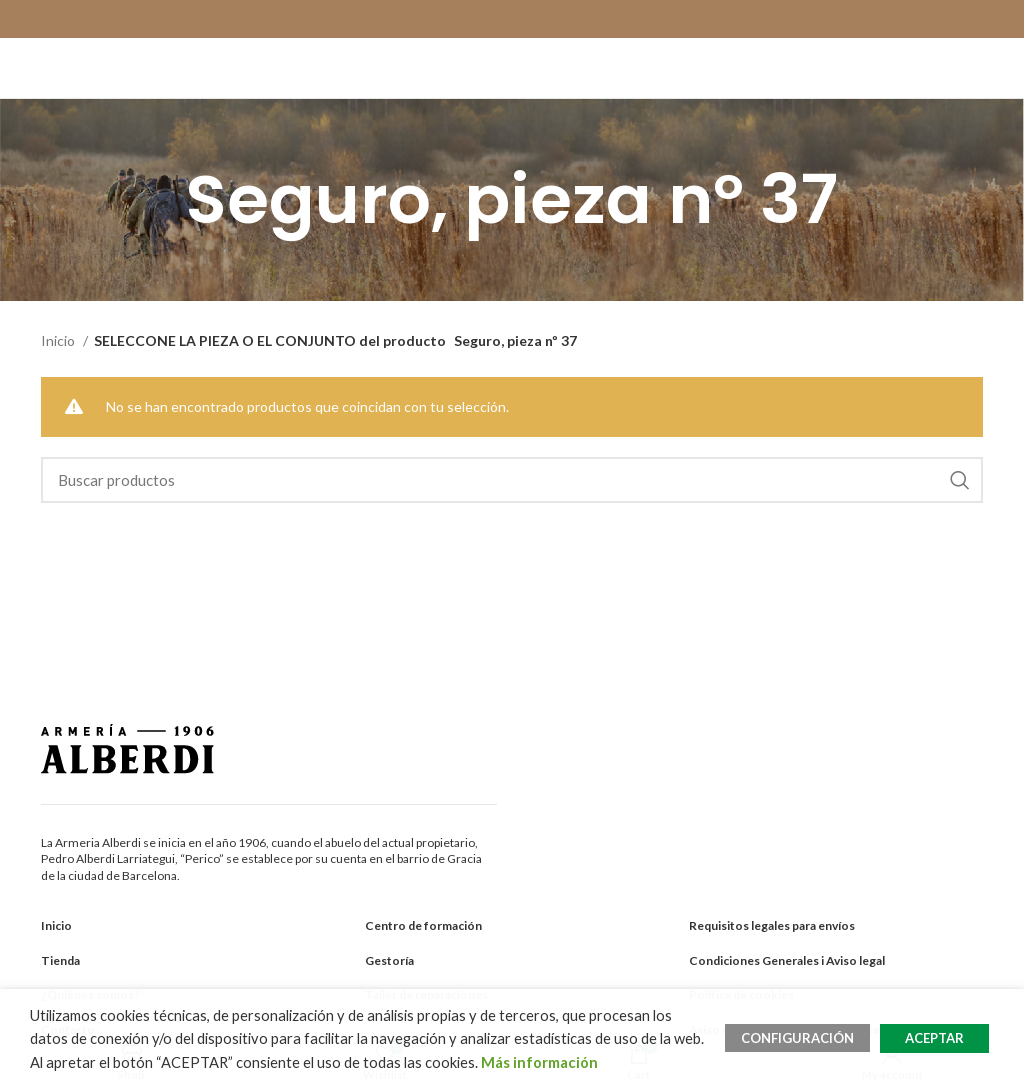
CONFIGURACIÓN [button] (797, 1038)
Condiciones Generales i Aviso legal (787, 960)
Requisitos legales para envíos (772, 925)
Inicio (59, 340)
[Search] (512, 480)
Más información (539, 1062)
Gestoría (389, 960)
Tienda (60, 960)
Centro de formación (423, 925)
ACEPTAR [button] (934, 1038)
